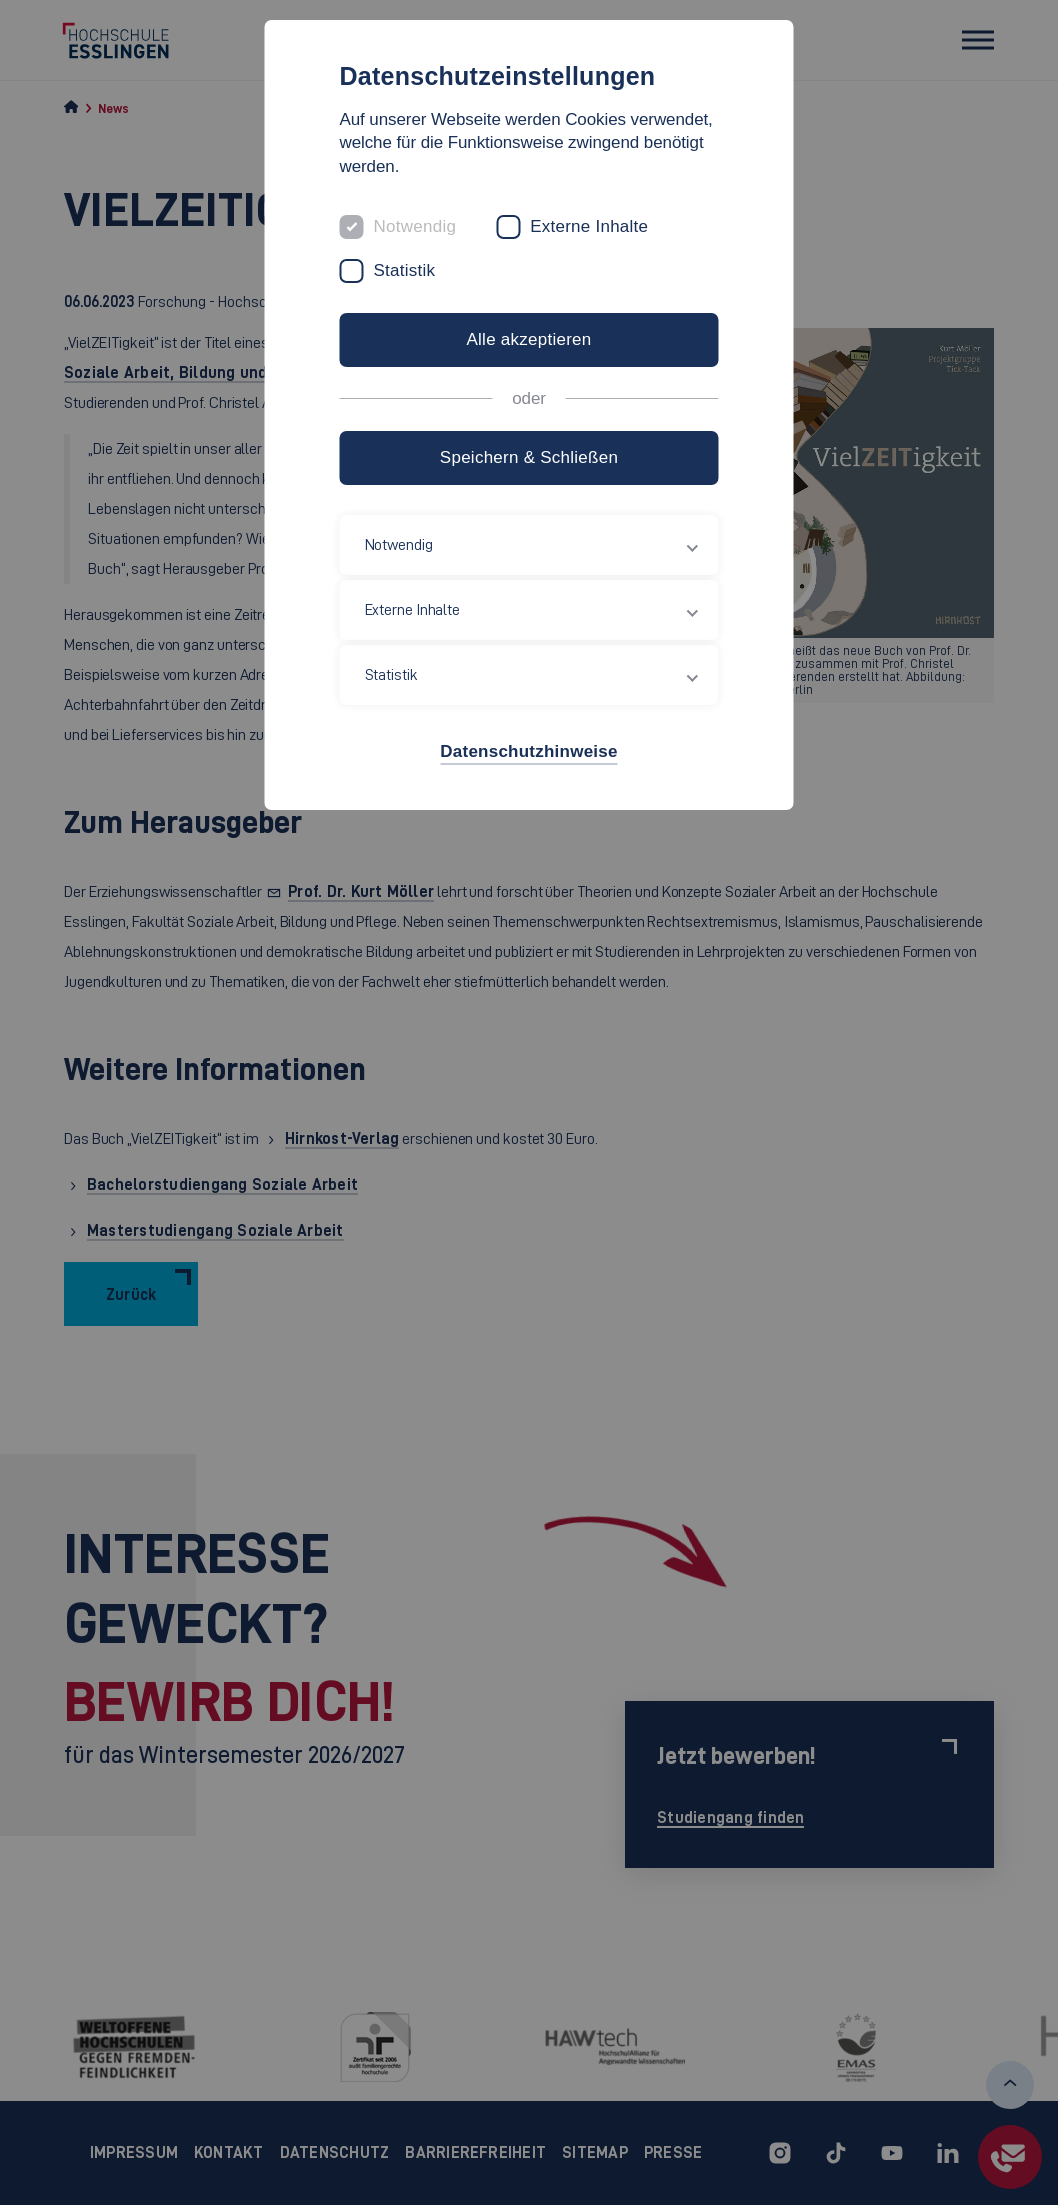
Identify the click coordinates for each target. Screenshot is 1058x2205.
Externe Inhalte (589, 226)
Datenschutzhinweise (528, 751)
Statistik (405, 270)
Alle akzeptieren (528, 339)
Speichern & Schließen (529, 457)
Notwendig (415, 226)
